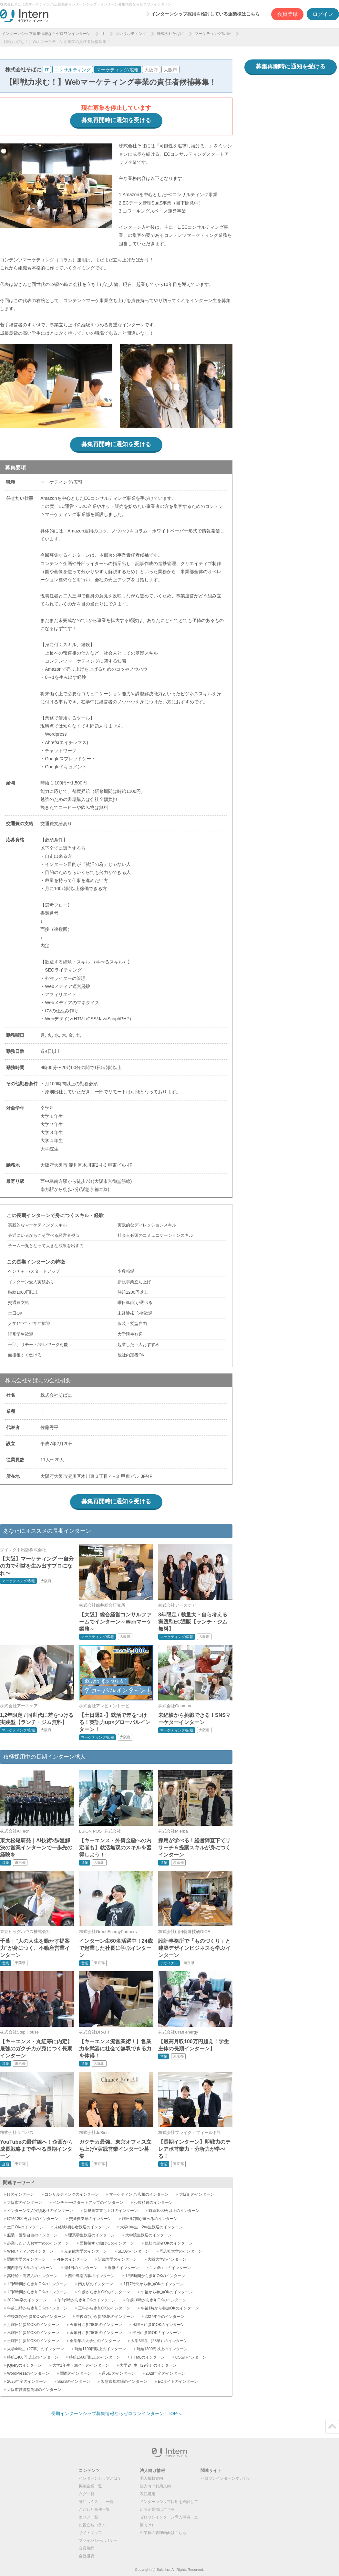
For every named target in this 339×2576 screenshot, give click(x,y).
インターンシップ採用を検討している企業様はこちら (205, 13)
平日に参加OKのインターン (156, 2332)
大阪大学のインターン (167, 2259)
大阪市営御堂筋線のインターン (34, 2389)
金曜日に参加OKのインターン (96, 2332)
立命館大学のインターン (85, 2251)
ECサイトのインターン (178, 2381)
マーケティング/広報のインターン (138, 2194)
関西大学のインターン (26, 2259)
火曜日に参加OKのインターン (96, 2324)
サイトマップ (90, 2532)
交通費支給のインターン (90, 2218)
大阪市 (170, 69)
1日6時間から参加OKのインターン (37, 2284)
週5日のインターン (118, 2373)
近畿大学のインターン (117, 2259)
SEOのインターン (133, 2251)
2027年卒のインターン (164, 2316)
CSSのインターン (191, 2357)
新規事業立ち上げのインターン (111, 2210)
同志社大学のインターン (180, 2251)
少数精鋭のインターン (153, 2202)
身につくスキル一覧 (96, 2501)
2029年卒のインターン (27, 2300)
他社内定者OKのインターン (169, 2243)
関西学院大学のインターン (30, 2268)
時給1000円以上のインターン (174, 2210)
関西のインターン (75, 2373)
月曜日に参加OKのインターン (33, 2324)
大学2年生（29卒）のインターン (148, 2365)
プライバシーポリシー (98, 2540)
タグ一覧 (86, 2494)
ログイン (323, 14)
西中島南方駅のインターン (91, 2276)
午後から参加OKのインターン (167, 2292)
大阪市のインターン (24, 2202)
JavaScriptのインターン (170, 2268)
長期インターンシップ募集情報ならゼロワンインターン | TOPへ (116, 2413)
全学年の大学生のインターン (95, 2341)
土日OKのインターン (25, 2227)
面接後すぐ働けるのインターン (107, 2243)
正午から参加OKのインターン (104, 2308)
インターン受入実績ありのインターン (40, 2210)
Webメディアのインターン (30, 2251)
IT (103, 33)
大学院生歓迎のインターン (148, 2235)
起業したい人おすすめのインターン (38, 2243)
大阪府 (151, 69)
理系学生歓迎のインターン (91, 2235)
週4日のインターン (81, 2268)
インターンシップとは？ (100, 2478)
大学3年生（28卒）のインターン (159, 2341)
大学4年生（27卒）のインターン (35, 2349)
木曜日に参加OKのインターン (33, 2332)
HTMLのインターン (148, 2357)
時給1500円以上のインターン (94, 2357)
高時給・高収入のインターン (32, 2276)
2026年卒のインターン (27, 2381)
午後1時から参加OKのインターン (170, 2308)
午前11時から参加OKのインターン (37, 2308)
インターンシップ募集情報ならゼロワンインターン (46, 33)
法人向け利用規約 (155, 2486)
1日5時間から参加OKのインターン (155, 2276)
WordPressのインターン (28, 2373)
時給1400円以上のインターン (32, 2357)
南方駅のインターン (95, 2284)
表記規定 (147, 2494)
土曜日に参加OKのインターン (33, 2341)
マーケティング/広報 (213, 33)
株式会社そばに (170, 33)
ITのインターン (20, 2194)
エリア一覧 (88, 2517)
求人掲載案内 (151, 2478)
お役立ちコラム (92, 2525)
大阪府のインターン (196, 2194)
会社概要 (86, 2556)
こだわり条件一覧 (94, 2509)
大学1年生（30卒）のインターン (80, 2365)
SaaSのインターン (73, 2381)
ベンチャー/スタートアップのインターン (88, 2202)
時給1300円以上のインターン (162, 2349)
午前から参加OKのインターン (104, 2292)
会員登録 (287, 14)
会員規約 (86, 2548)
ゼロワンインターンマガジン (225, 2478)
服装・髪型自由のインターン (32, 2235)
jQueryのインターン (24, 2365)
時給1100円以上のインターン (100, 2349)
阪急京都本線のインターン (124, 2381)
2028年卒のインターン (165, 2373)
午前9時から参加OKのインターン (86, 2300)
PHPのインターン (72, 2259)
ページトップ (332, 2427)
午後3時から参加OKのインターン (105, 2316)
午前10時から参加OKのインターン (156, 2300)
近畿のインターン (123, 2268)
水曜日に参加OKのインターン (158, 2324)
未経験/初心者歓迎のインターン (81, 2227)
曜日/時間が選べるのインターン (149, 2218)
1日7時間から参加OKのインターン (153, 2284)
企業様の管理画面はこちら (163, 2532)
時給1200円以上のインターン (32, 2218)
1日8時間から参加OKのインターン (37, 2292)
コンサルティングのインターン (72, 2194)
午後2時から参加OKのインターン (36, 2316)
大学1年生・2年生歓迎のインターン (151, 2227)
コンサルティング (130, 33)
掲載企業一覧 (90, 2486)
